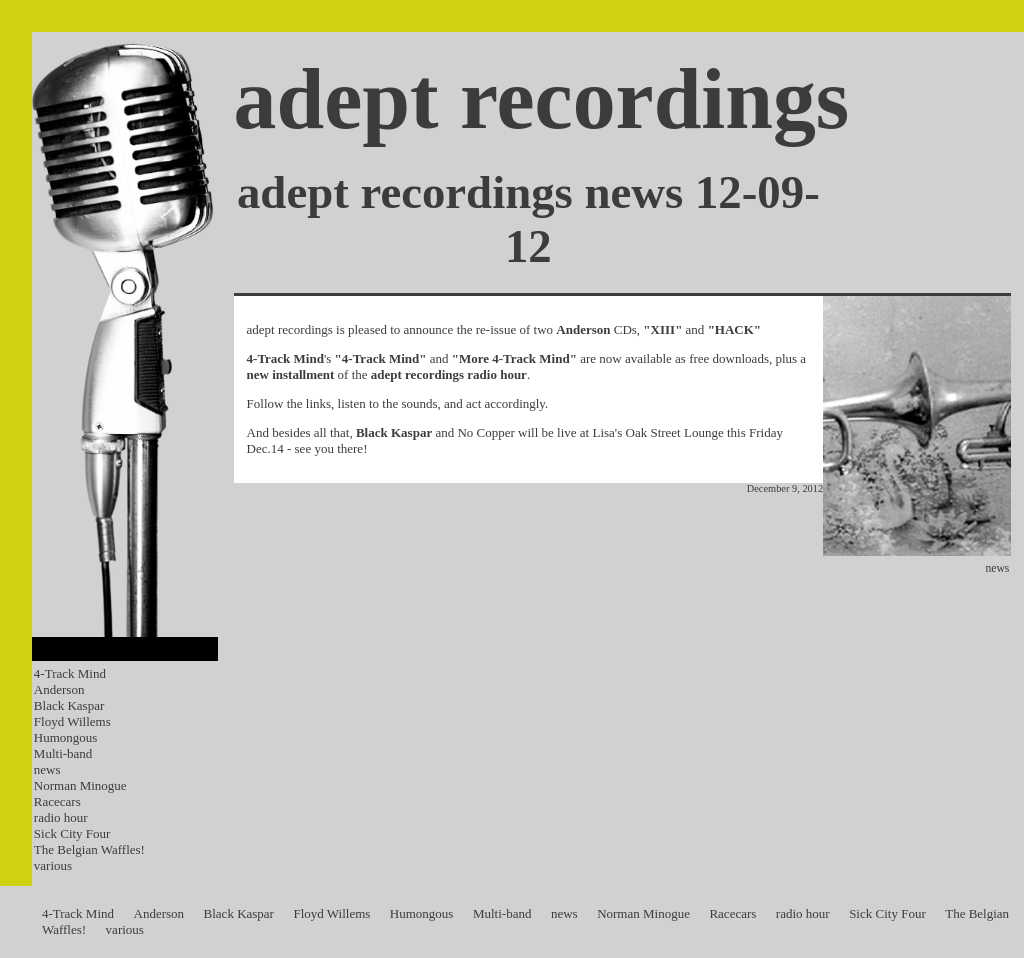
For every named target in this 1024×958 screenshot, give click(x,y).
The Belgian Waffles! (89, 849)
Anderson (59, 689)
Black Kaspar (69, 705)
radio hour (61, 817)
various (53, 865)
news (47, 769)
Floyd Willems (72, 721)
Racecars (57, 801)
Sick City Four (72, 833)
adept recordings (542, 99)
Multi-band (63, 753)
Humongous (66, 737)
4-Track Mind (70, 673)
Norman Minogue (80, 785)
